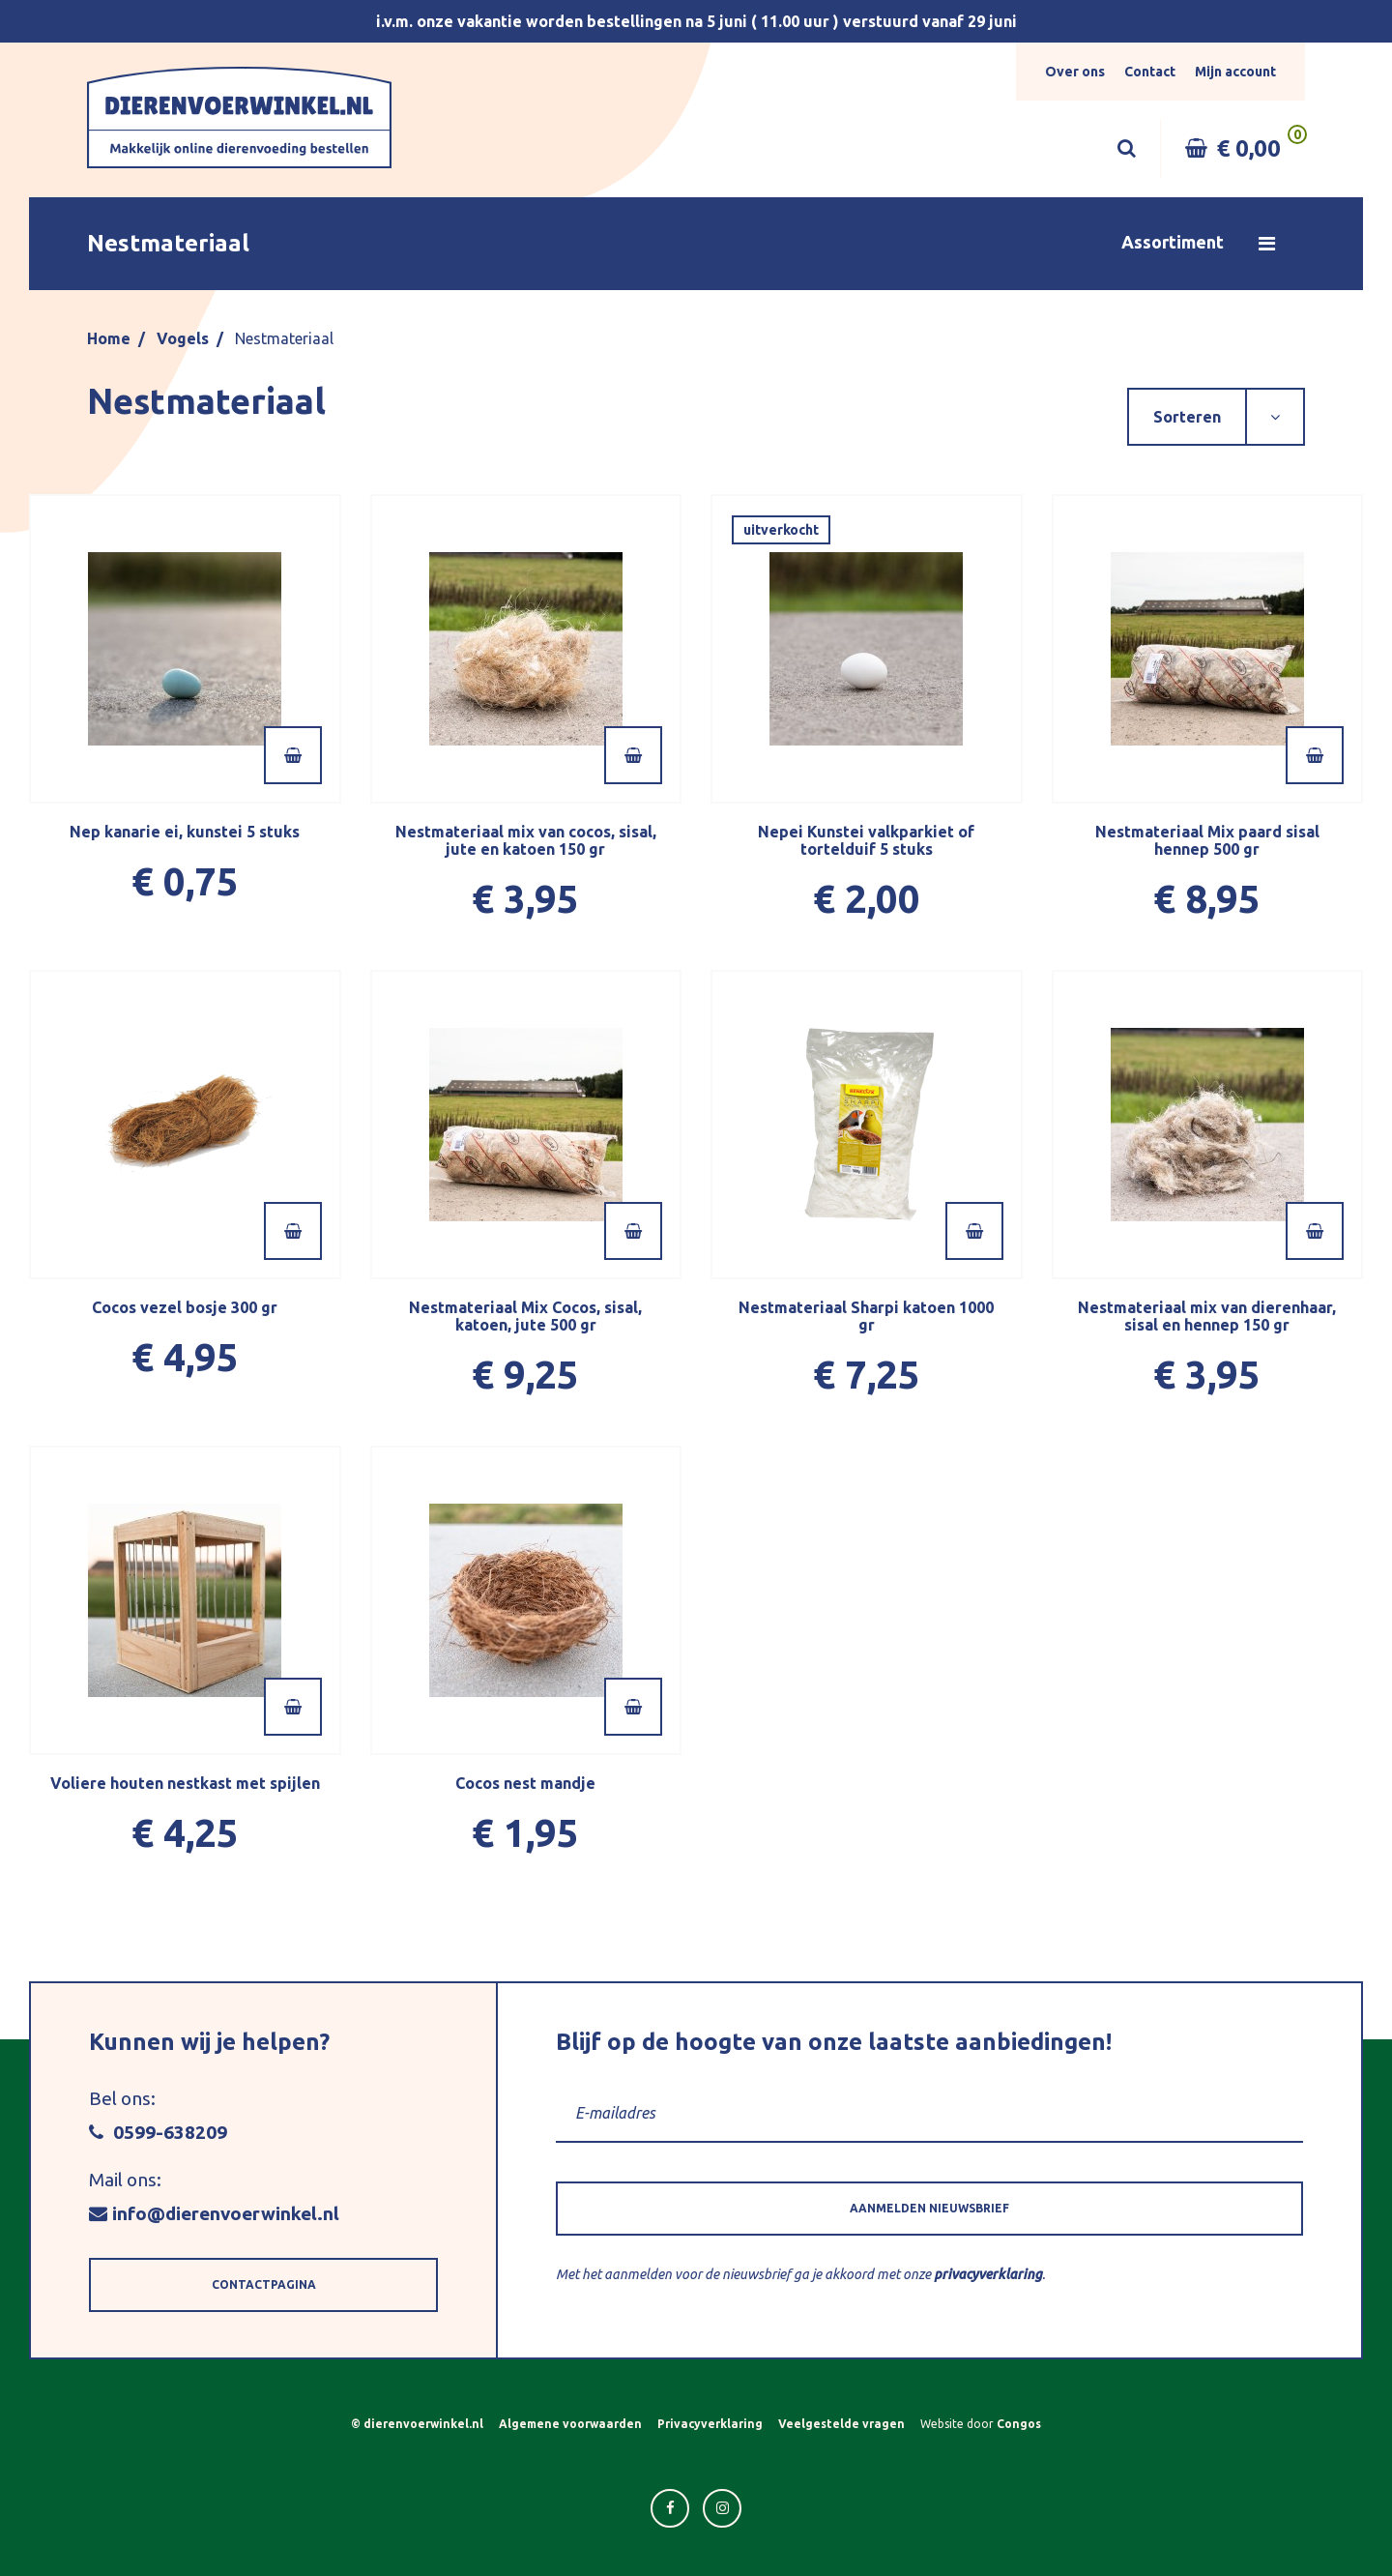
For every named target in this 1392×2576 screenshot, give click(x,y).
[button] (696, 243)
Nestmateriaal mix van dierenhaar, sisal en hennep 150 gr (1207, 1316)
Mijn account (1235, 71)
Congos (1019, 2423)
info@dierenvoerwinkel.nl (214, 2213)
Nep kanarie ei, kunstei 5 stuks (185, 831)
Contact (1149, 71)
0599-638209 (158, 2132)
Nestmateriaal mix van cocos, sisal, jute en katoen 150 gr (525, 840)
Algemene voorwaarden (570, 2423)
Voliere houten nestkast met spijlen (185, 1783)
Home (108, 338)
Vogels (183, 338)
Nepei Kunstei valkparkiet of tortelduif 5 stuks (866, 840)
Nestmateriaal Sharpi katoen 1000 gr (866, 1316)
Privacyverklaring (710, 2423)
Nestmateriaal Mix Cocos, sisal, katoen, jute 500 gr (525, 1316)
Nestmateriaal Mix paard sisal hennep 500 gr (1207, 840)
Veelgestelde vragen (841, 2423)
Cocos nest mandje (525, 1783)
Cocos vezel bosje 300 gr (184, 1307)
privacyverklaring (988, 2274)
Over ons (1075, 71)
